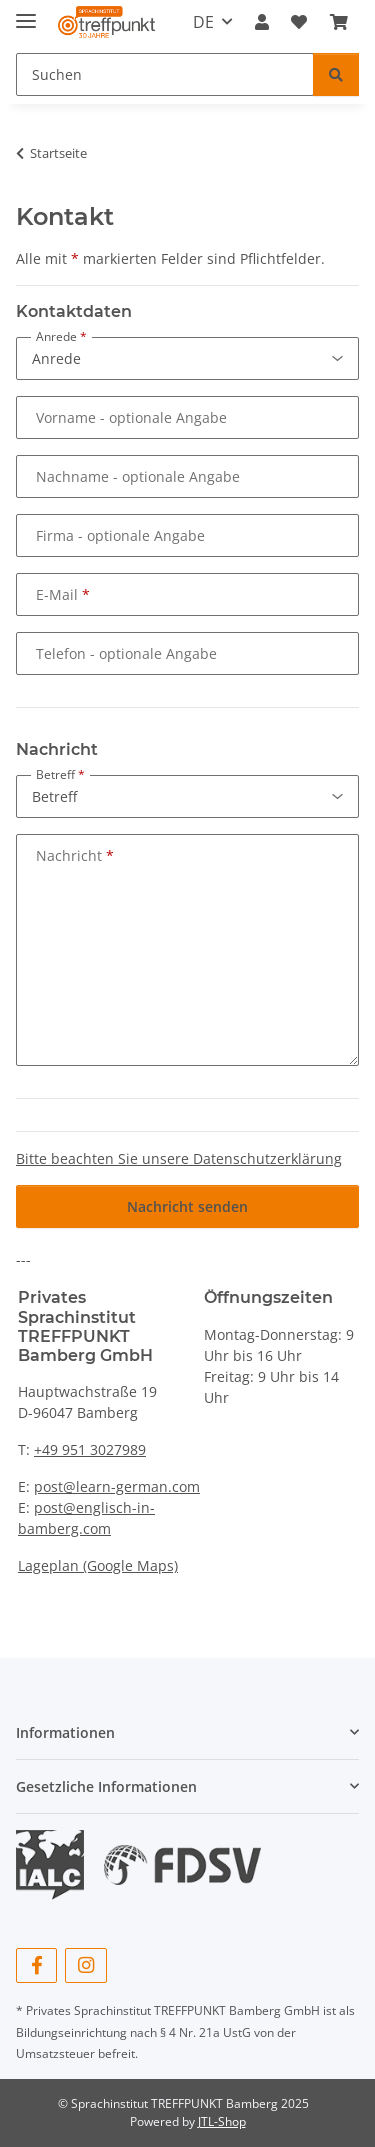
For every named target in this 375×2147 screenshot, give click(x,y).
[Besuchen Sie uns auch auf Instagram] (85, 1965)
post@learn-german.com (117, 1486)
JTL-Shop (222, 2121)
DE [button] (203, 22)
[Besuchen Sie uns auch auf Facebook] (36, 1965)
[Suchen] (336, 74)
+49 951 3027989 (90, 1449)
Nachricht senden (187, 1206)
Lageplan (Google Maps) (98, 1565)
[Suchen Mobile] (165, 74)
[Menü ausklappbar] (26, 12)
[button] (262, 22)
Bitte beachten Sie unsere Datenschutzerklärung (179, 1158)
